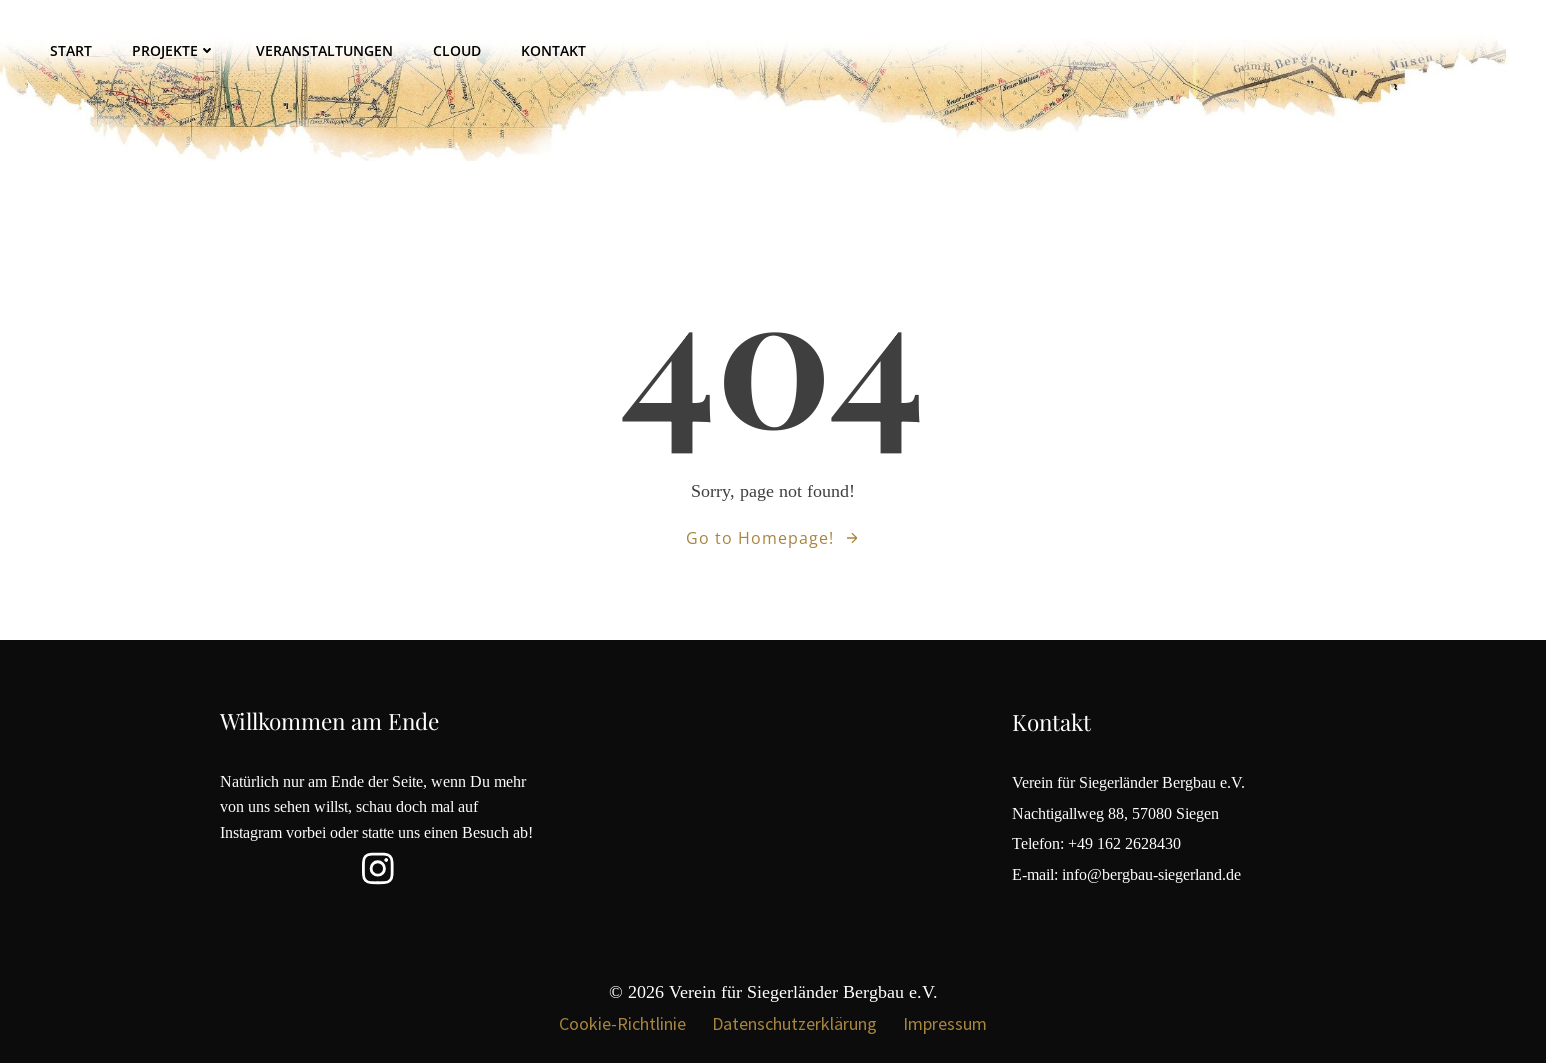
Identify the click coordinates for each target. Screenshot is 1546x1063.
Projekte (174, 50)
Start (71, 50)
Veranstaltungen (324, 50)
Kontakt (553, 50)
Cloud (457, 50)
